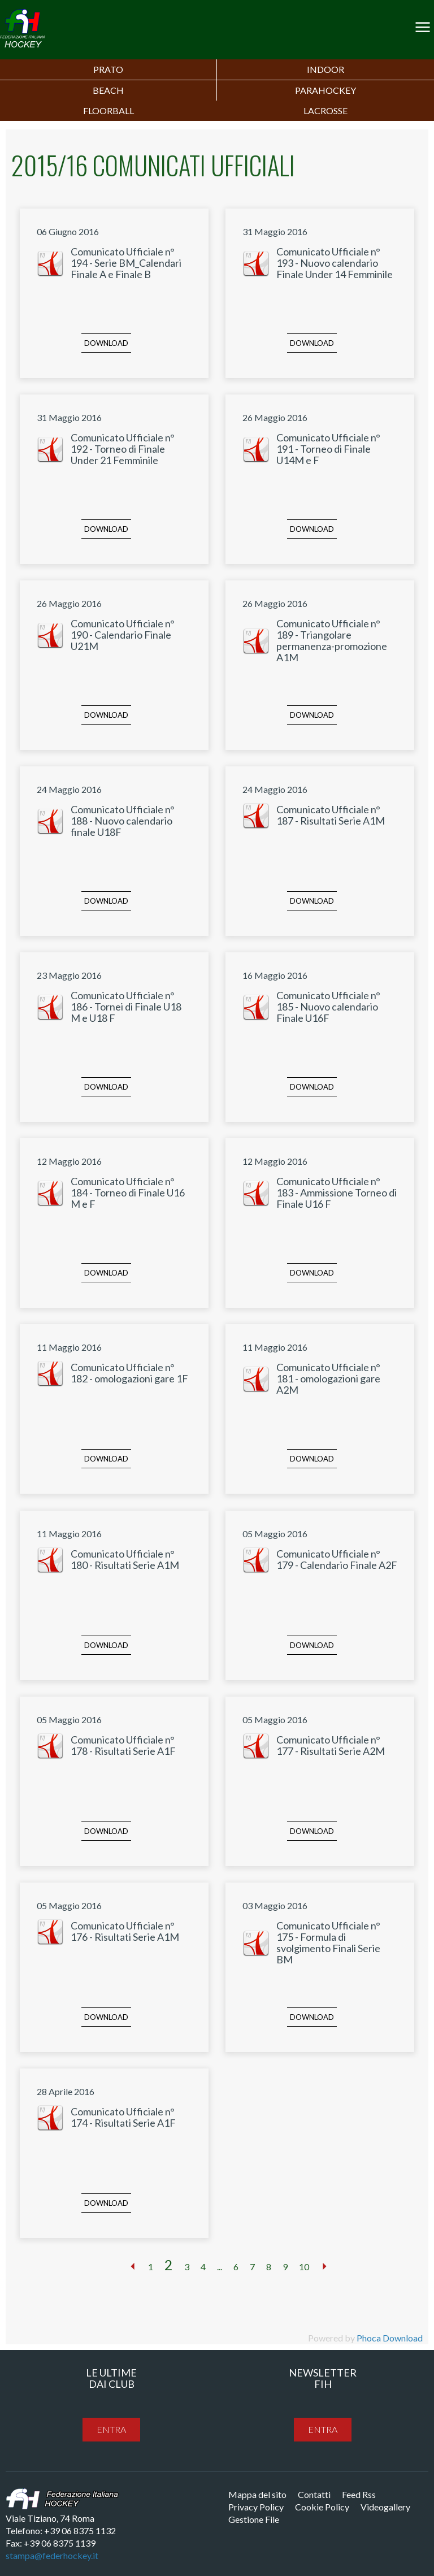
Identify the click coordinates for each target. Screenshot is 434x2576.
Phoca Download (390, 2337)
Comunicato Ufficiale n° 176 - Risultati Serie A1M (125, 1931)
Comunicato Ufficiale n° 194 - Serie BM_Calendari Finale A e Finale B (126, 262)
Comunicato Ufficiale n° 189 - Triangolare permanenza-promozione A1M (331, 640)
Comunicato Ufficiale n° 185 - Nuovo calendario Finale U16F (328, 1006)
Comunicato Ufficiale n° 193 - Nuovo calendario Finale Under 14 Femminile (334, 262)
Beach (108, 90)
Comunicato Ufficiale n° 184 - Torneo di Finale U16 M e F (128, 1192)
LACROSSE (325, 110)
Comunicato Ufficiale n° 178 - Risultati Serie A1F (123, 1745)
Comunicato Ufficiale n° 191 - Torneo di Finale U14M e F (328, 448)
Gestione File (253, 2519)
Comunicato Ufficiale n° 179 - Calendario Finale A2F (336, 1559)
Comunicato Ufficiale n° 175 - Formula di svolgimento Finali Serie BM (328, 1942)
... (219, 2266)
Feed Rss (359, 2494)
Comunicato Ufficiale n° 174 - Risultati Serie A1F (123, 2117)
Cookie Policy (322, 2506)
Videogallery (385, 2506)
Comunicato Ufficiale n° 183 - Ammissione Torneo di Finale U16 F (336, 1192)
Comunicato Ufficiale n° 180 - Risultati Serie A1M (125, 1559)
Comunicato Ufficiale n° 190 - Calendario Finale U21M (123, 634)
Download (106, 343)
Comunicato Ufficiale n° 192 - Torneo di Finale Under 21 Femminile (123, 448)
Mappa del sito (257, 2494)
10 (304, 2266)
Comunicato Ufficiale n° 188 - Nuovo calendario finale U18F (123, 820)
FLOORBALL (108, 110)
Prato (108, 69)
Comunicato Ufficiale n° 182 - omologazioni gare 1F (129, 1373)
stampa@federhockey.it (52, 2555)
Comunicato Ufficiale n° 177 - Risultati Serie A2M (330, 1745)
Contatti (314, 2494)
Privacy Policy (256, 2506)
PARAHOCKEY (325, 90)
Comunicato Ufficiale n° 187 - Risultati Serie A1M (330, 815)
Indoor (325, 69)
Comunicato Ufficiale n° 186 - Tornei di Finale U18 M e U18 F (126, 1006)
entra (111, 2429)
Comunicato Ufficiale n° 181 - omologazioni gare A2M (328, 1378)
